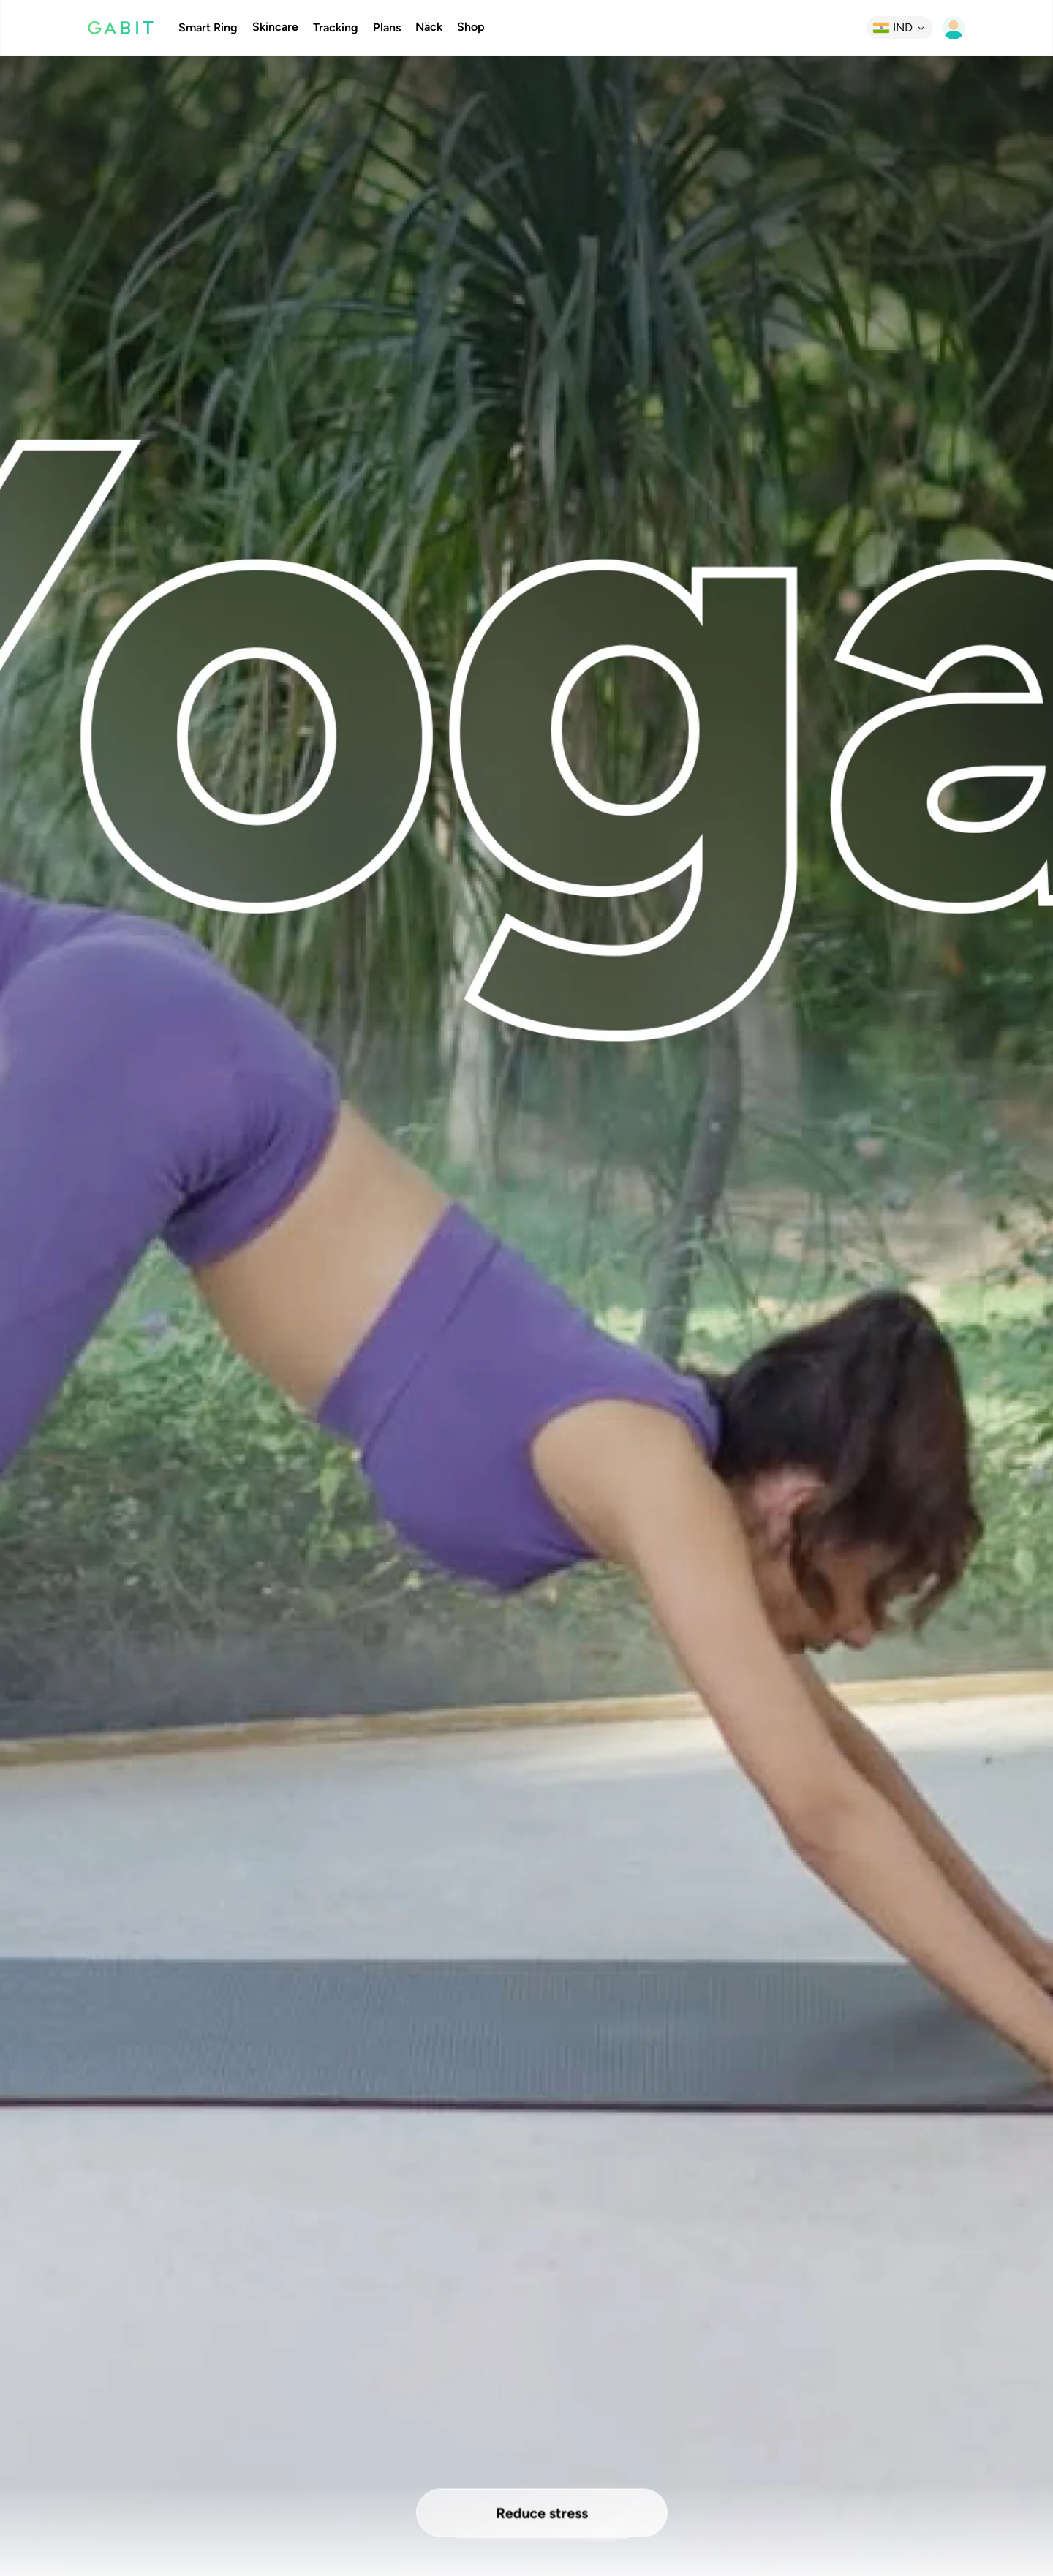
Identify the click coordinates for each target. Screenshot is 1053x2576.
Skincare (275, 27)
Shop (471, 27)
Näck (428, 27)
